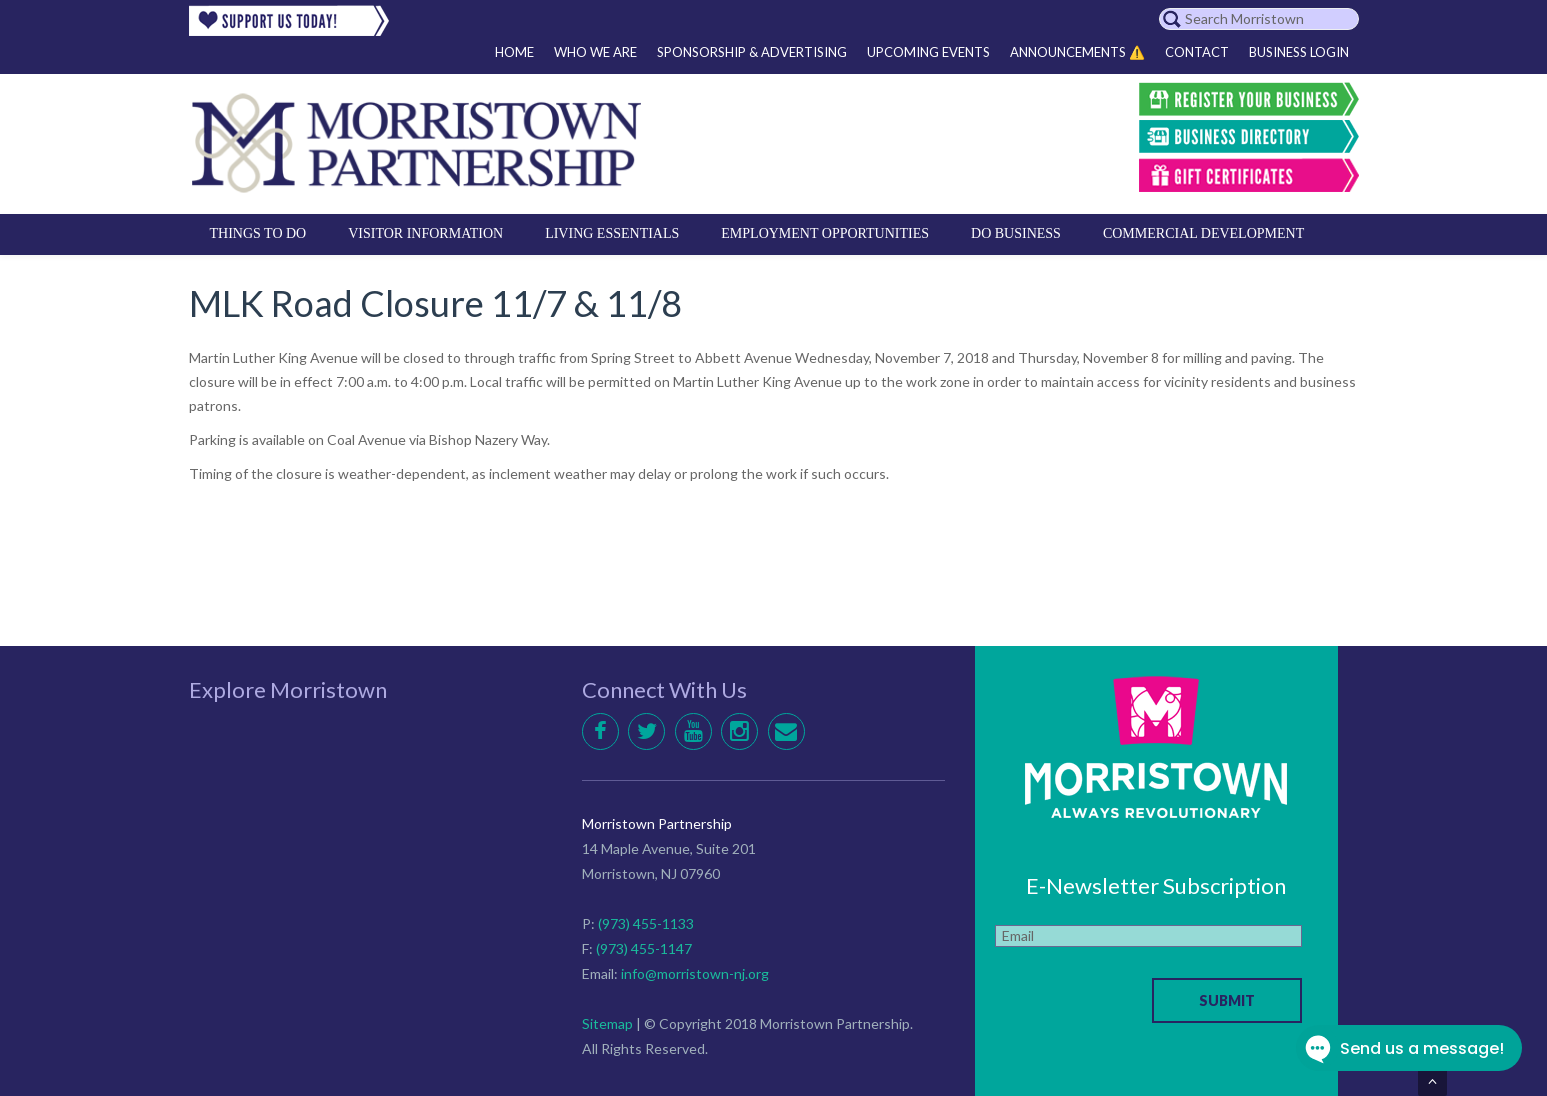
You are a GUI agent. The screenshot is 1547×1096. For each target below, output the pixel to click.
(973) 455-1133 (646, 923)
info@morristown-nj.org (695, 973)
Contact (1197, 52)
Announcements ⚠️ (1077, 52)
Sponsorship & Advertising (752, 52)
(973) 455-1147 (644, 948)
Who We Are (595, 52)
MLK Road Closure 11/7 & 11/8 (435, 303)
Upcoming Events (928, 52)
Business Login (1299, 52)
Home (514, 52)
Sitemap (607, 1023)
